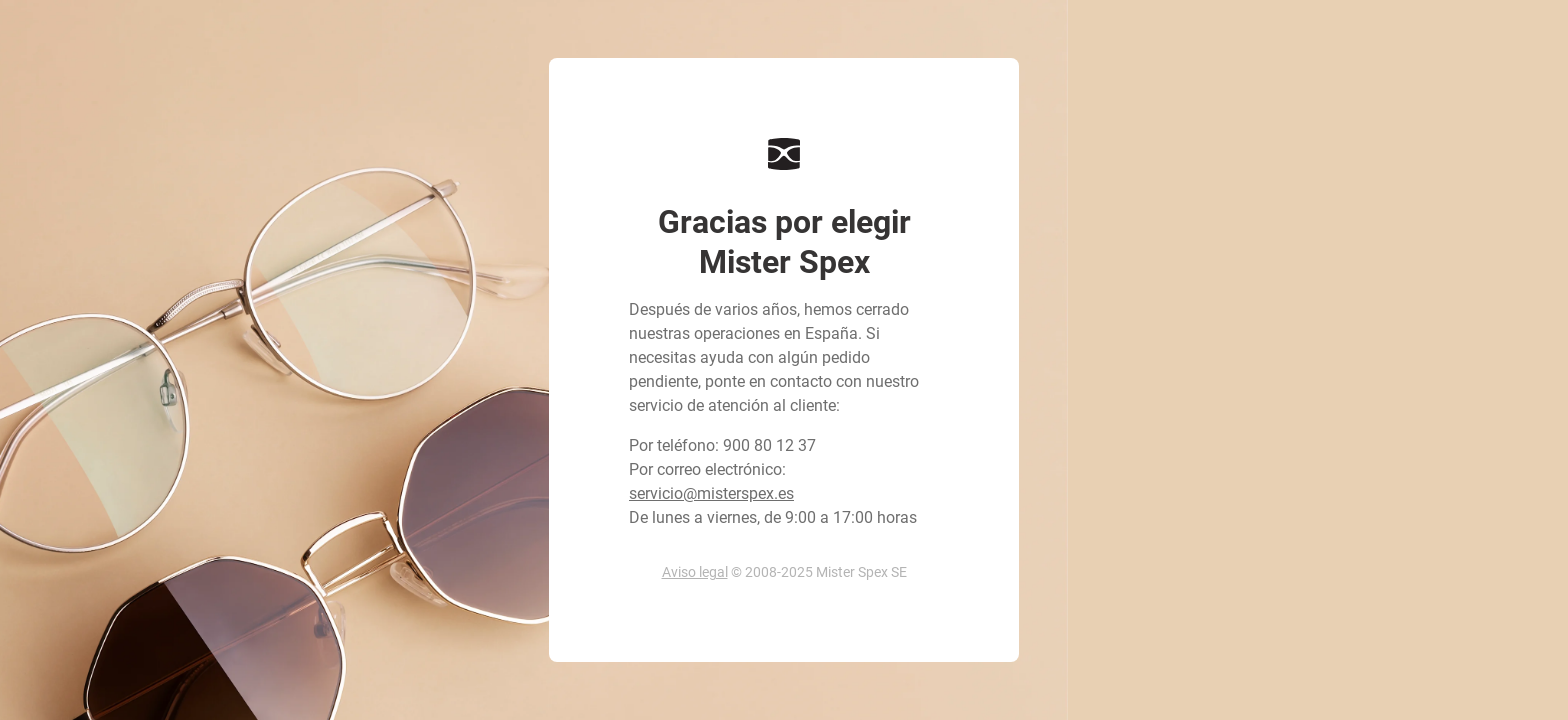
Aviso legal (695, 572)
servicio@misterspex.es (711, 493)
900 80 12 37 (769, 445)
